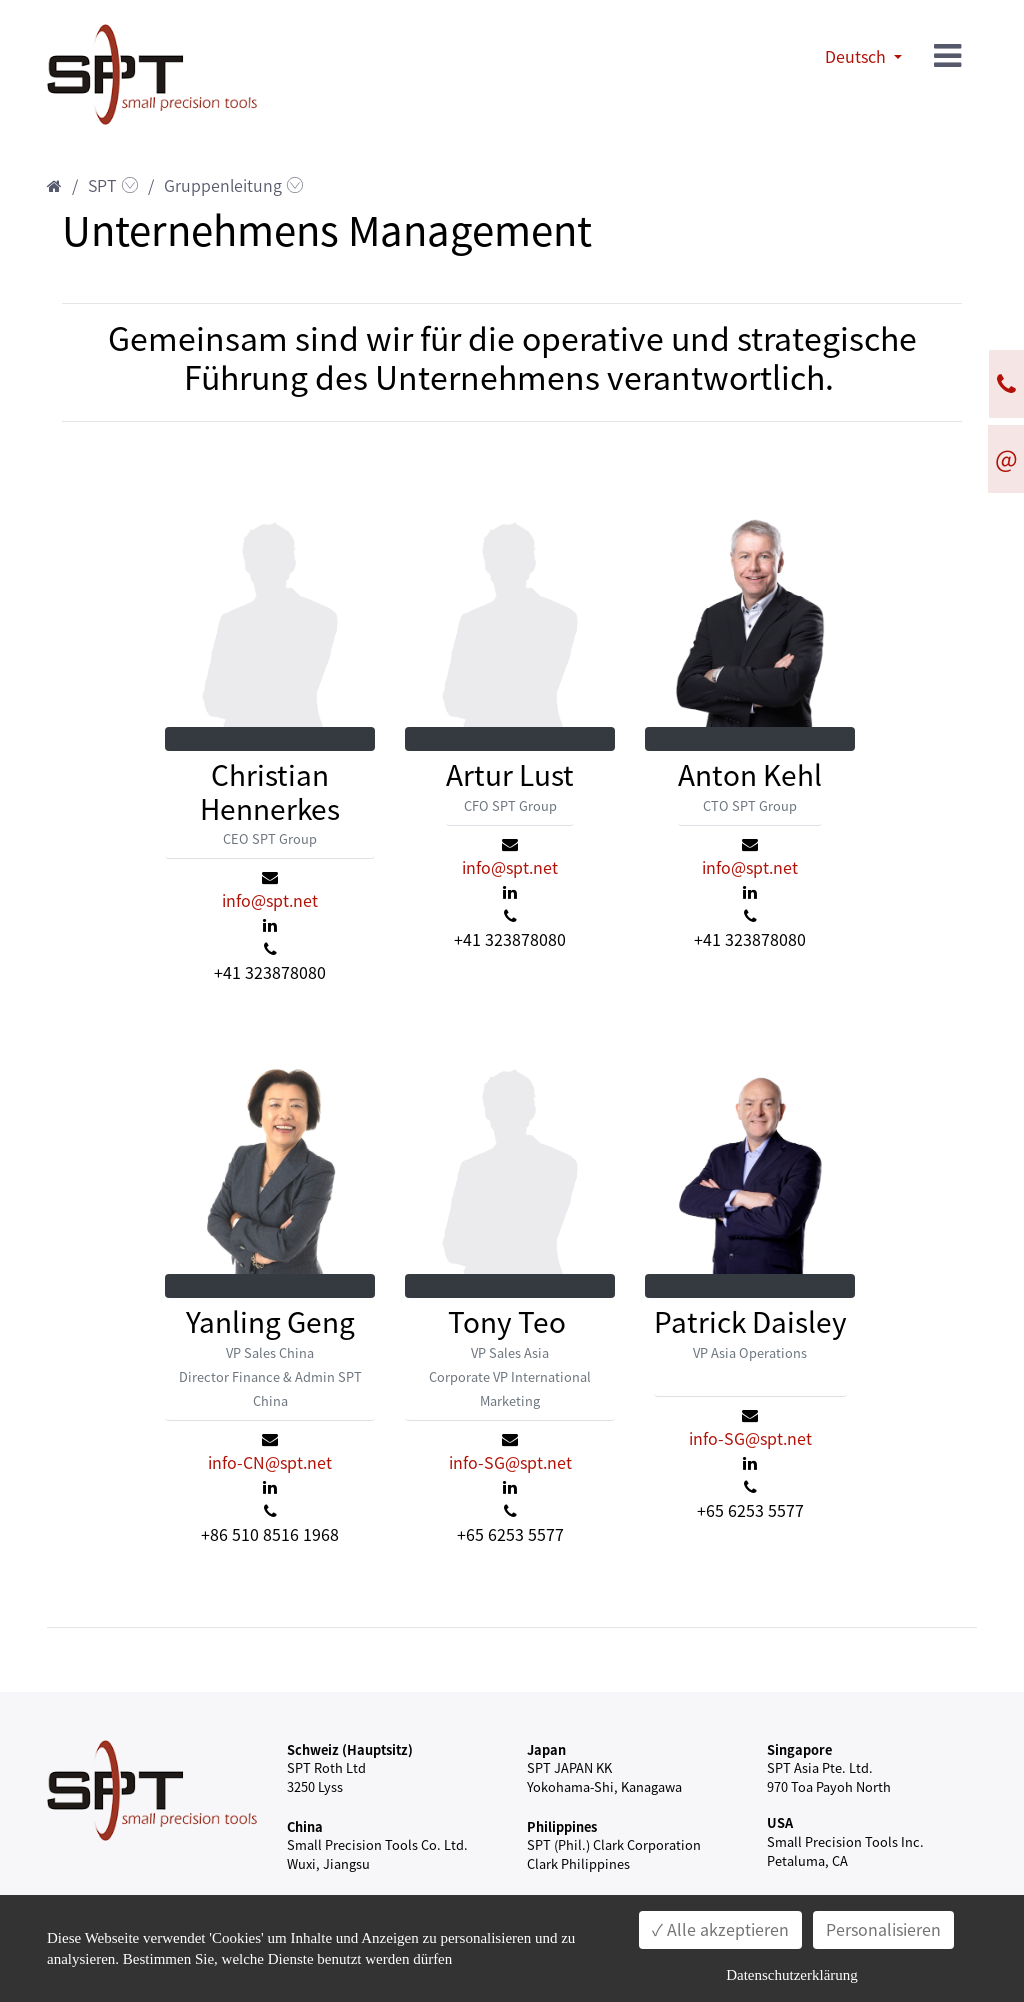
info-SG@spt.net (510, 1463)
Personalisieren (883, 1930)
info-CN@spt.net (270, 1463)
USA (780, 1822)
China (305, 1826)
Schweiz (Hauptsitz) (350, 1749)
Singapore (799, 1749)
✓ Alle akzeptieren (720, 1930)
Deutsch (857, 57)
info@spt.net (270, 901)
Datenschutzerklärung (792, 1975)
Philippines (562, 1826)
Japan (546, 1749)
